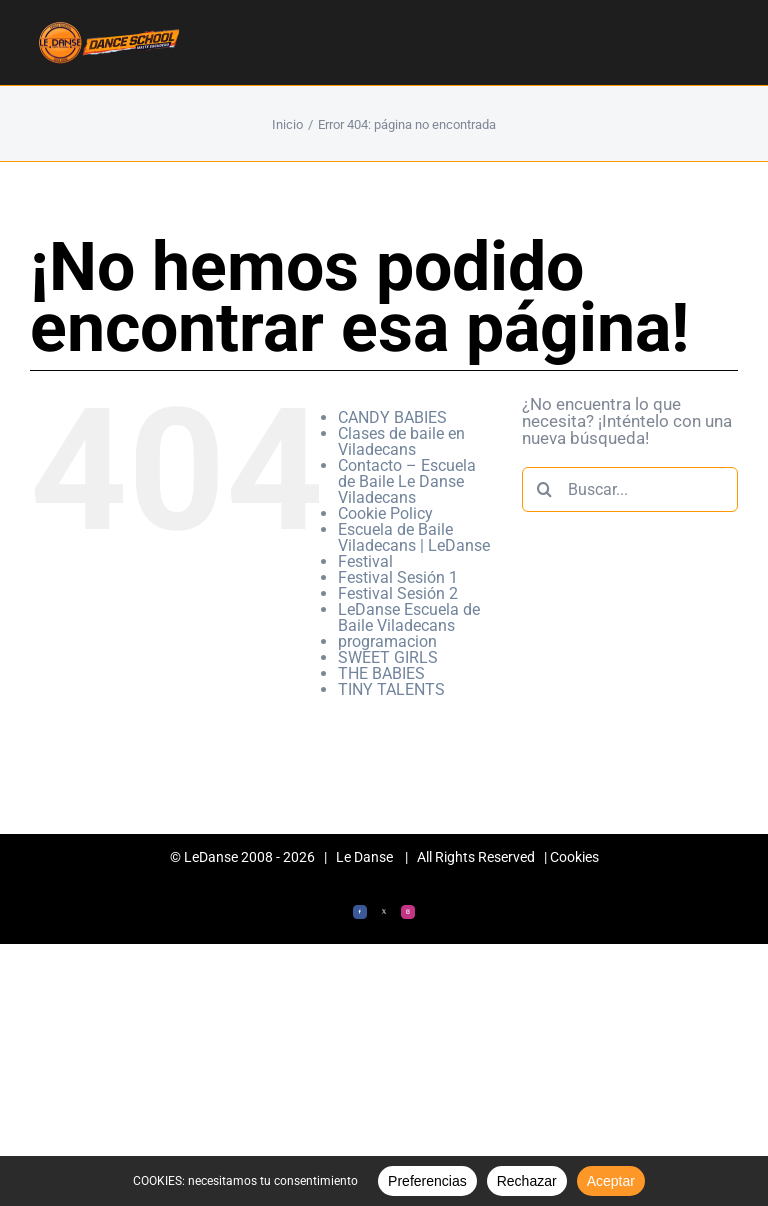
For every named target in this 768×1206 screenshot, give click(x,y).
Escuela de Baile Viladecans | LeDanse (414, 537)
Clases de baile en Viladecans (401, 441)
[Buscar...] (630, 489)
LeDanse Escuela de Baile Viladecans (409, 617)
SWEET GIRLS (388, 657)
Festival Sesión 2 (398, 593)
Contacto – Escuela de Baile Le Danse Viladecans (407, 481)
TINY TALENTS (391, 689)
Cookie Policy (385, 513)
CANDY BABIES (392, 417)
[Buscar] (544, 489)
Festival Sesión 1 (398, 577)
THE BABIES (381, 673)
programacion (387, 641)
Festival (365, 561)
